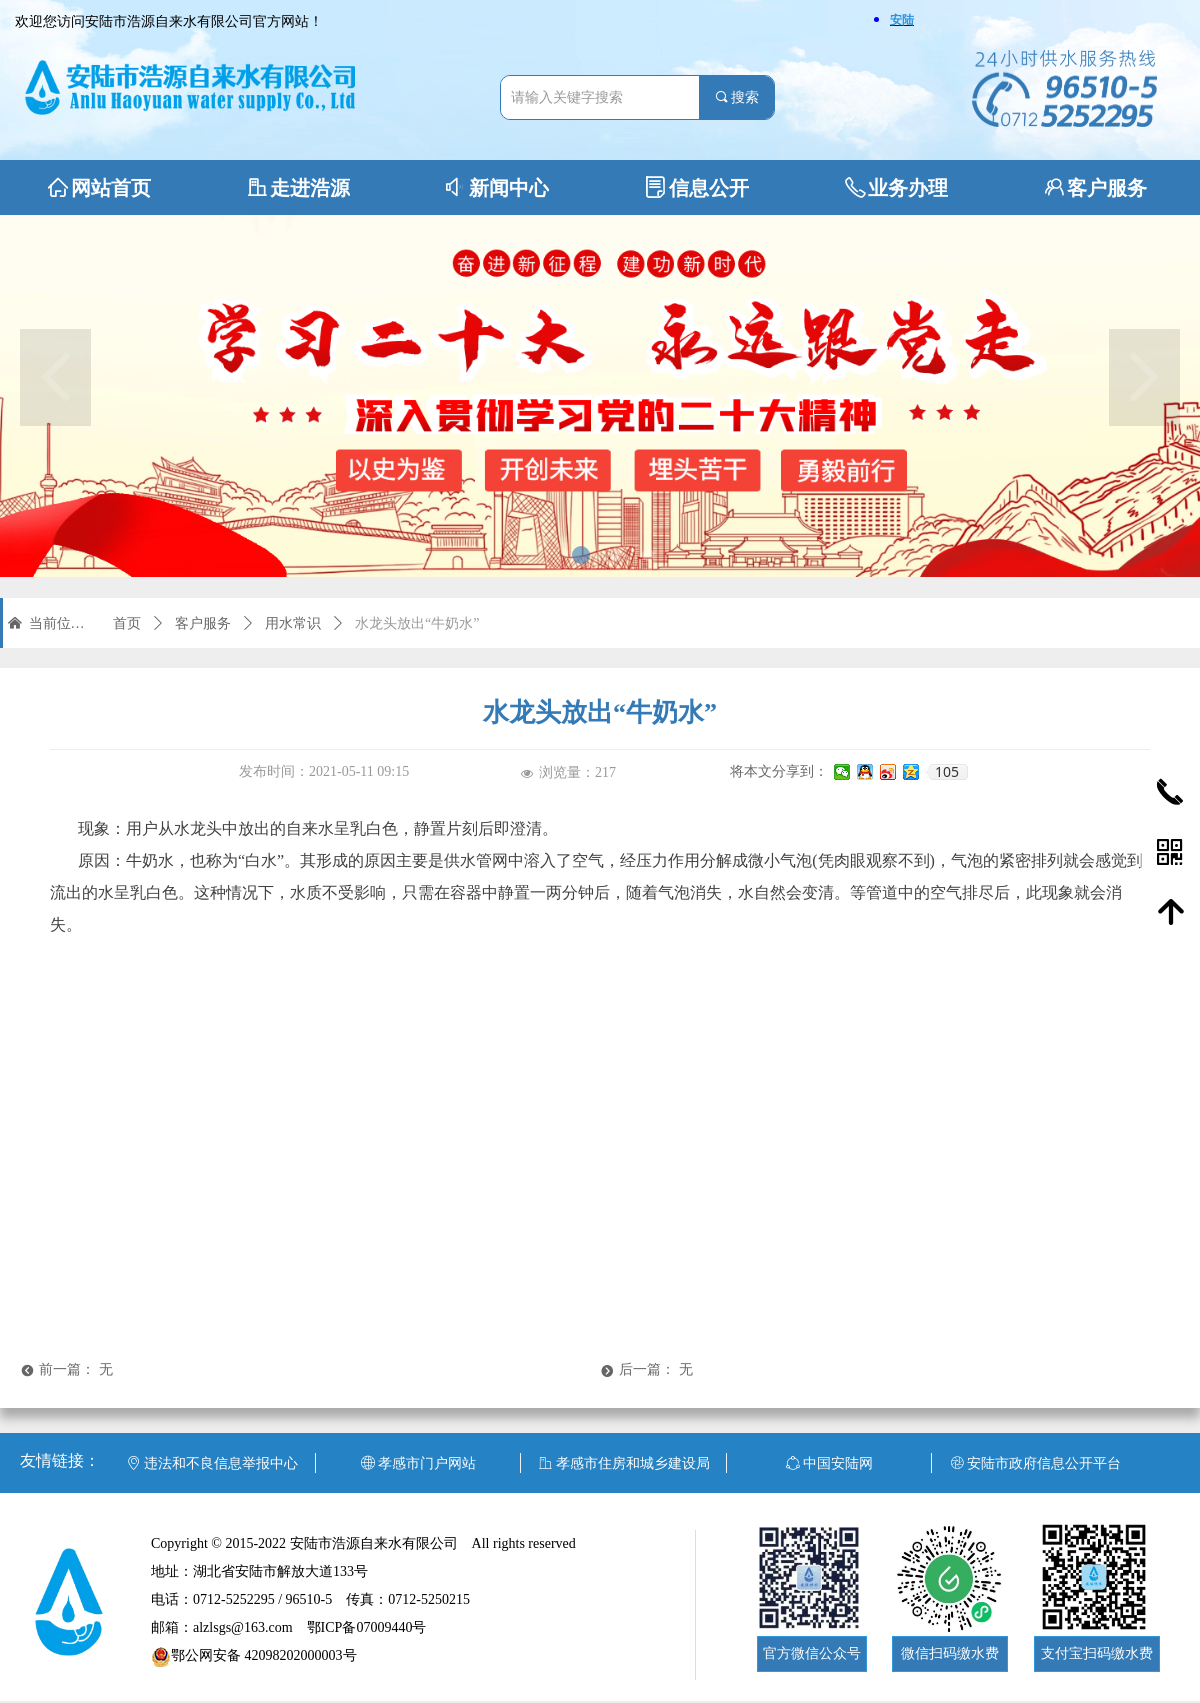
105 (947, 772)
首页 (127, 623)
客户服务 (203, 623)
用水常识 (293, 623)
